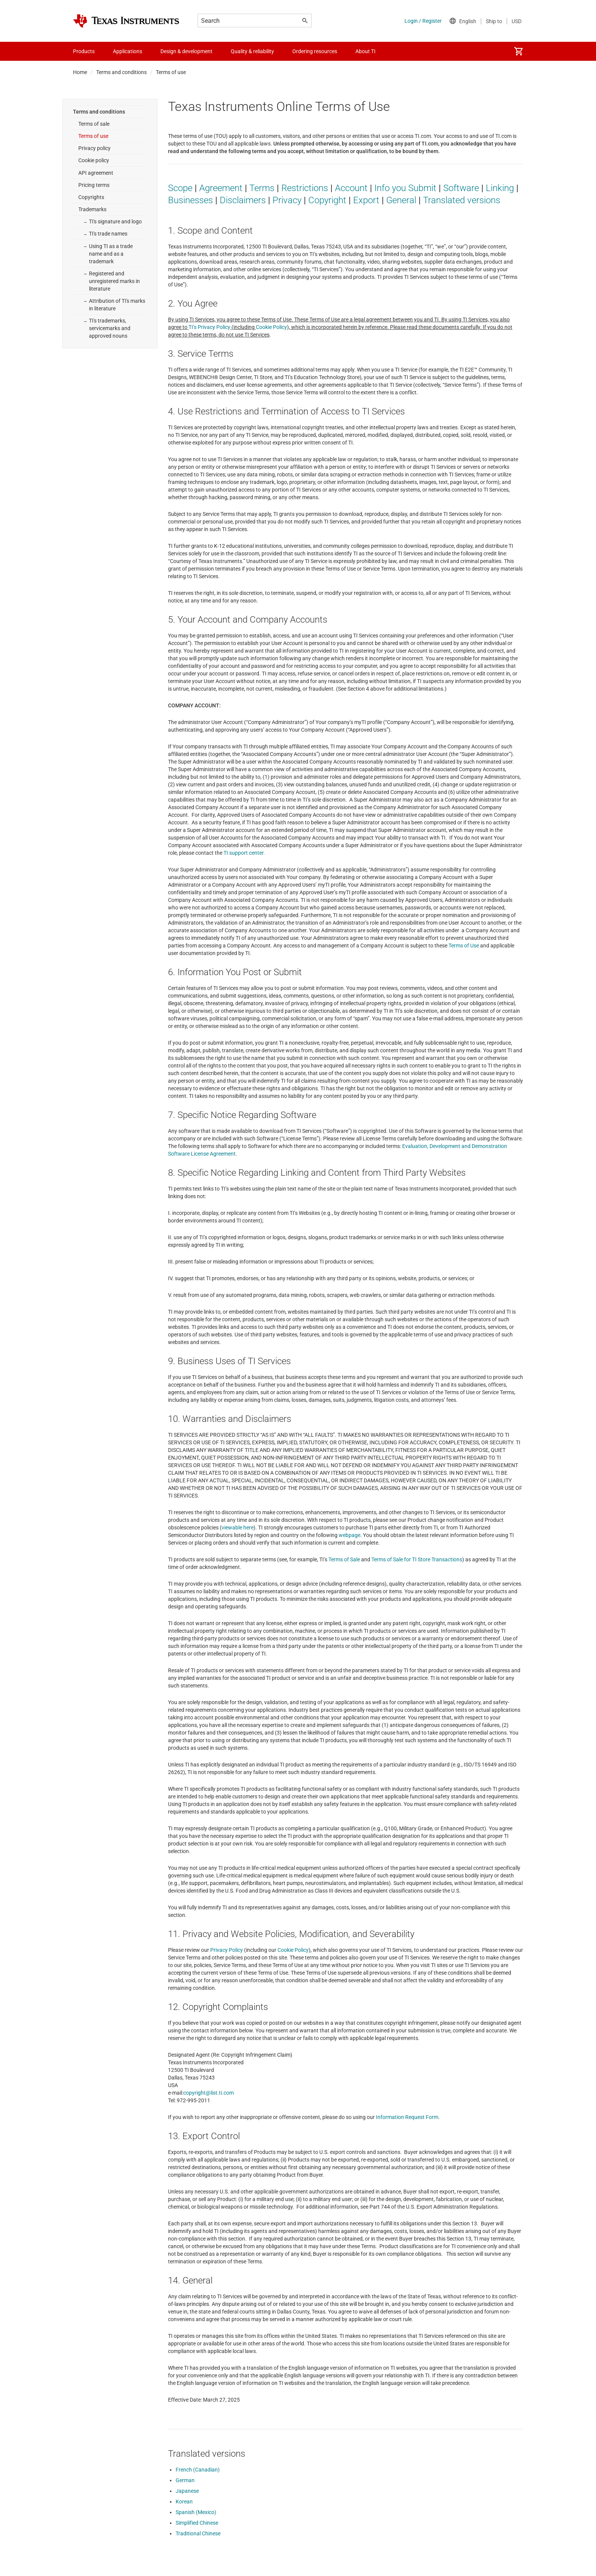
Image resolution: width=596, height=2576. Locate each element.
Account (351, 188)
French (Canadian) (198, 2470)
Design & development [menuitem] (186, 51)
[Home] (126, 21)
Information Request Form (407, 2117)
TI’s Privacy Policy (209, 327)
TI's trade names (108, 234)
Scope (180, 188)
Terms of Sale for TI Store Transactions (416, 1559)
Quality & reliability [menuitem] (252, 51)
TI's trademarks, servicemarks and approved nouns (109, 328)
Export (366, 200)
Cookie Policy (271, 327)
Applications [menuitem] (127, 51)
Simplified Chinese (197, 2523)
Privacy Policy (226, 1950)
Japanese (187, 2491)
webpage (349, 1535)
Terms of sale (93, 124)
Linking (500, 188)
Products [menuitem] (84, 51)
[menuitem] (518, 51)
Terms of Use (464, 945)
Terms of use (93, 136)
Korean (184, 2502)
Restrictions (304, 188)
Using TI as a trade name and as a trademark (111, 253)
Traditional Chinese (198, 2533)
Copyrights (91, 197)
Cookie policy (93, 160)
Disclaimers (243, 200)
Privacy (287, 200)
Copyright (327, 200)
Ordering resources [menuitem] (314, 51)
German (185, 2480)
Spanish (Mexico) (196, 2512)
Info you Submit (405, 188)
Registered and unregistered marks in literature (114, 281)
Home (80, 72)
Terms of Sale (344, 1559)
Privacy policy (94, 148)
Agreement (221, 188)
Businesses (190, 200)
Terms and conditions (121, 72)
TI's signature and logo (115, 221)
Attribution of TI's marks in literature (117, 305)
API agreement (95, 173)
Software (461, 188)
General (401, 200)
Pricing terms (93, 185)
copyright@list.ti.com (208, 2093)
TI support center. (244, 853)
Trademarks (92, 209)
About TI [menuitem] (365, 51)
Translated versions (461, 200)
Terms (261, 188)
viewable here (238, 1527)
